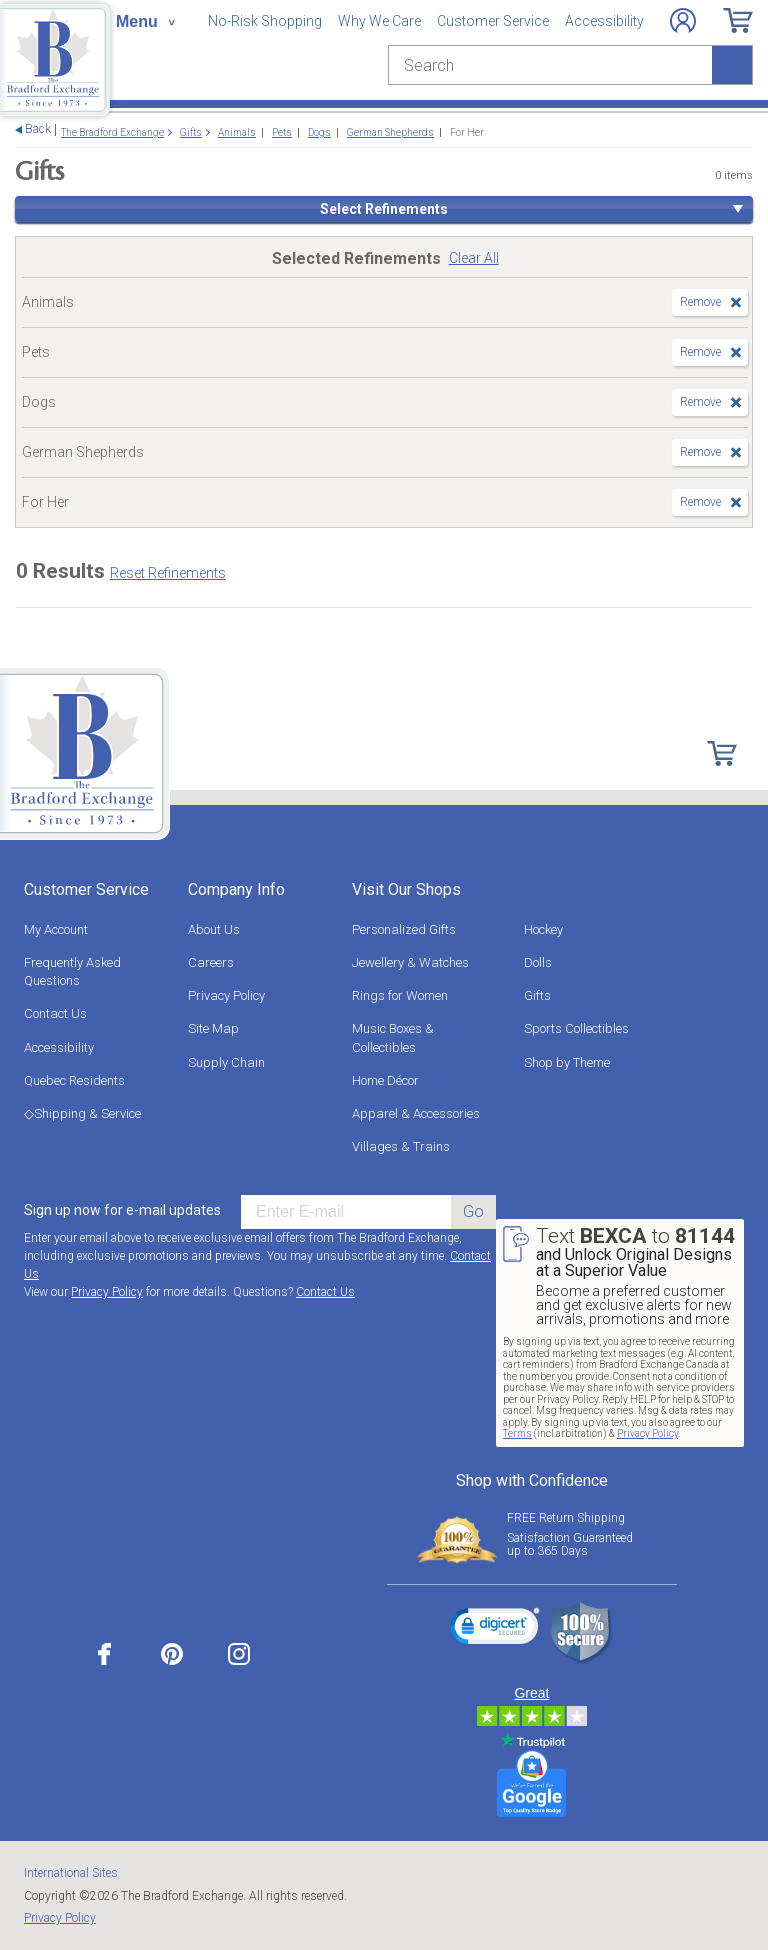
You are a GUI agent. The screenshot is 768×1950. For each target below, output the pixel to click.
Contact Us (55, 1013)
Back (38, 129)
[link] (495, 1629)
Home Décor (385, 1080)
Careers (211, 962)
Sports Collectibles (576, 1028)
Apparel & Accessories (416, 1113)
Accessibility (604, 21)
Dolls (538, 962)
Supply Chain (226, 1062)
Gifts (537, 995)
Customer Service (493, 21)
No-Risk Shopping (265, 21)
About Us (214, 929)
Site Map (213, 1028)
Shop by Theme (567, 1062)
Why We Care (379, 21)
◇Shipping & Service (82, 1113)
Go (473, 1211)
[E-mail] (346, 1212)
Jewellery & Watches (410, 962)
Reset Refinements (168, 573)
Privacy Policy (226, 995)
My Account (56, 929)
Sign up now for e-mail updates (122, 1210)
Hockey (543, 929)
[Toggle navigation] (145, 22)
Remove (700, 302)
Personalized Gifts (404, 929)
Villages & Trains (401, 1146)
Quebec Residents (74, 1080)
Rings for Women (400, 995)
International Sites (71, 1873)
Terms (517, 1433)
